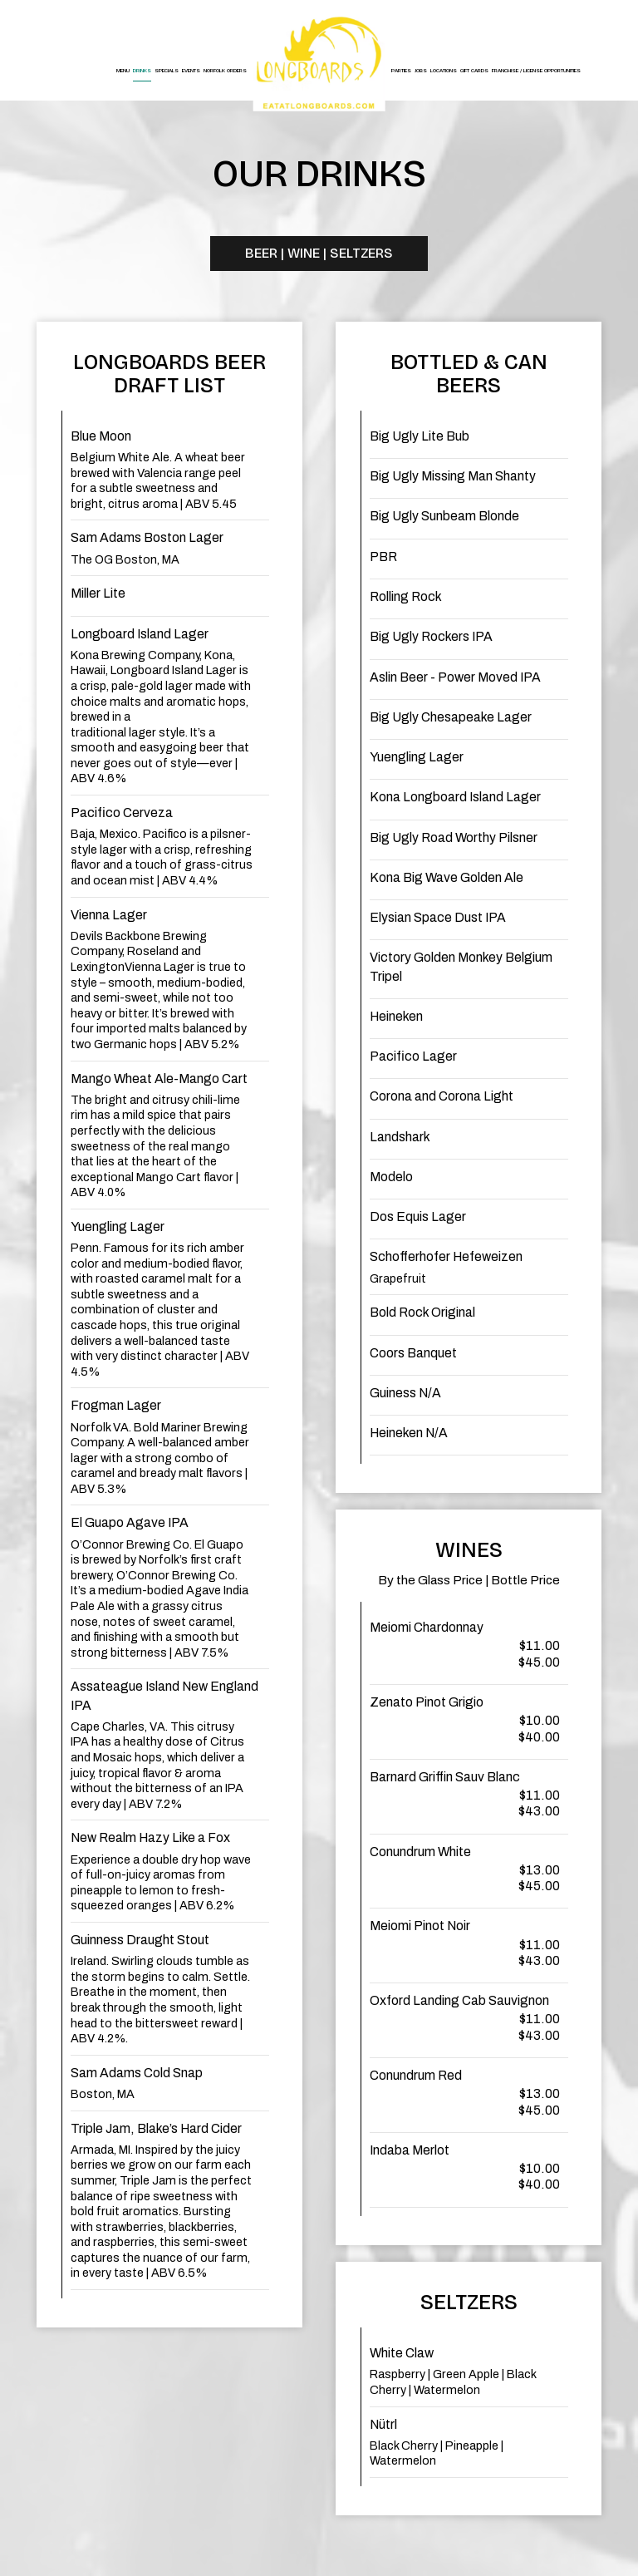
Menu (123, 70)
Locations (443, 70)
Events (191, 70)
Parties (401, 70)
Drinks (142, 70)
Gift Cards (474, 70)
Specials (167, 70)
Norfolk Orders (225, 70)
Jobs (421, 70)
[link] (319, 62)
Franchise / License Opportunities (536, 70)
